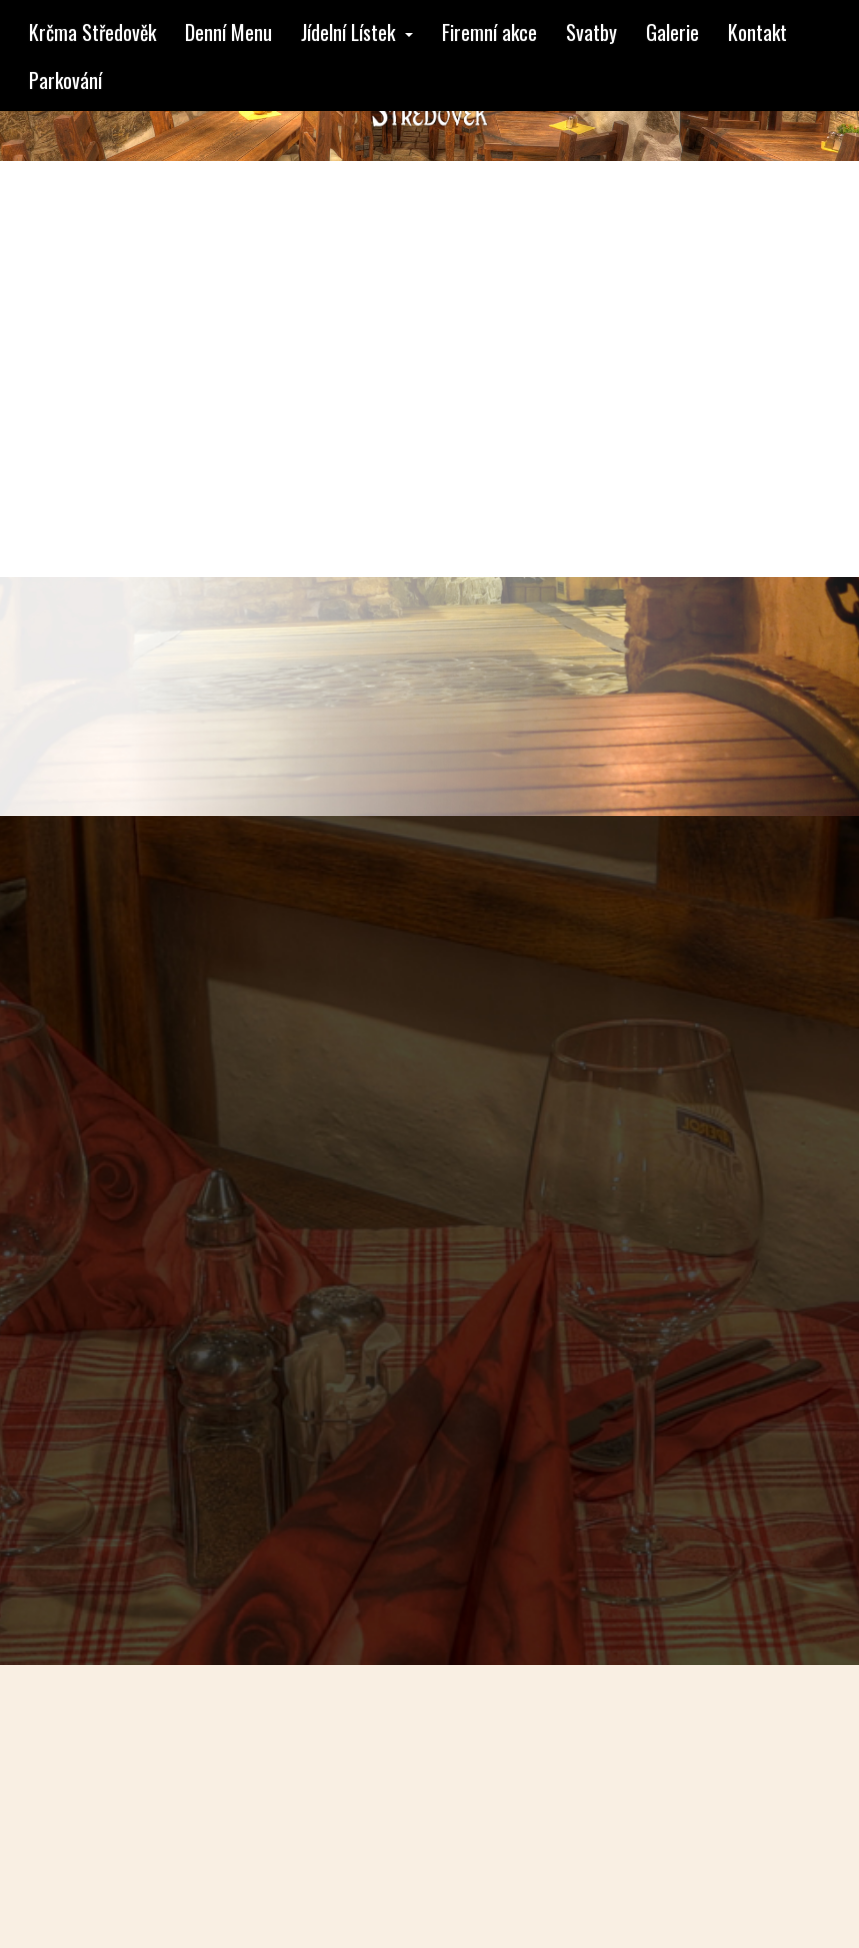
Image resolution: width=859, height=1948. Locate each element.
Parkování (65, 80)
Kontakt (757, 32)
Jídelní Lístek (357, 32)
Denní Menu (228, 32)
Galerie (672, 32)
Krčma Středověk (92, 32)
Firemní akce (489, 32)
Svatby (591, 32)
